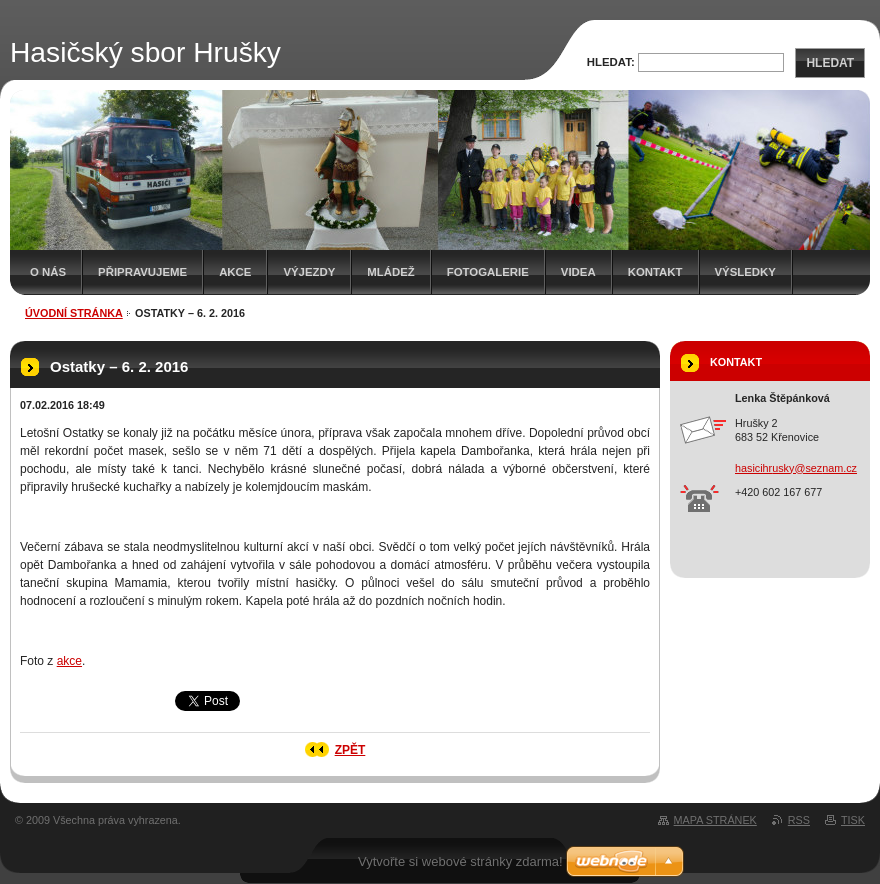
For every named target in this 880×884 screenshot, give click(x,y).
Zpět (350, 750)
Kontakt (655, 272)
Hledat (830, 63)
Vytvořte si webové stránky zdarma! (460, 861)
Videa (578, 272)
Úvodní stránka (74, 313)
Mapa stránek (715, 820)
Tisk (853, 820)
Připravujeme (142, 272)
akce (69, 661)
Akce (235, 272)
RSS (799, 820)
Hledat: (611, 62)
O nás (48, 272)
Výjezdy (309, 272)
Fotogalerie (488, 272)
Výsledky (745, 272)
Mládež (390, 272)
